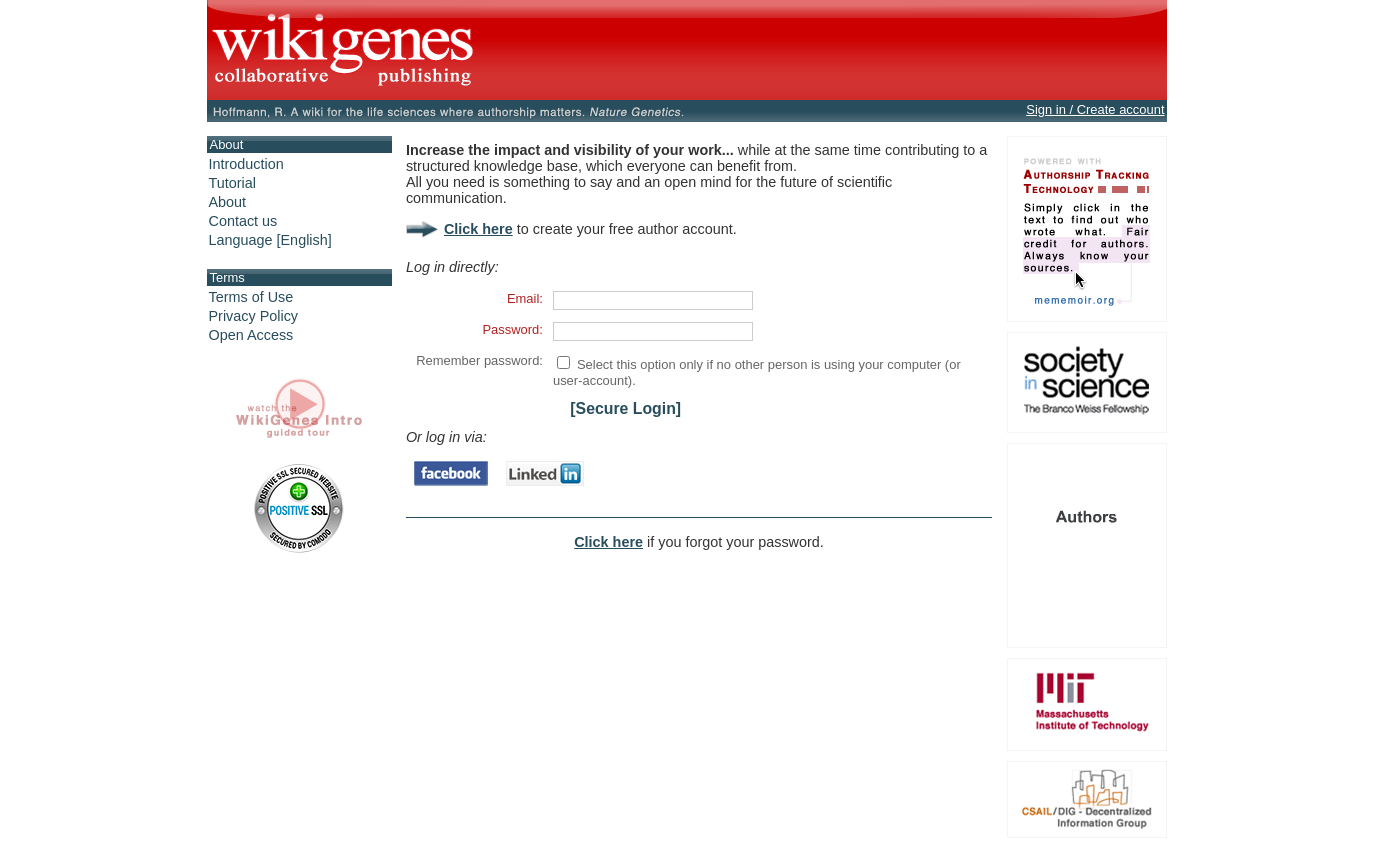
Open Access (251, 335)
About (228, 202)
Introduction (246, 164)
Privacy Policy (254, 316)
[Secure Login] (625, 408)
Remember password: (479, 360)
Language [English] (270, 240)
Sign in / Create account (1095, 109)
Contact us (243, 221)
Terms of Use (251, 297)
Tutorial (232, 183)
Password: (512, 329)
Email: (525, 298)
